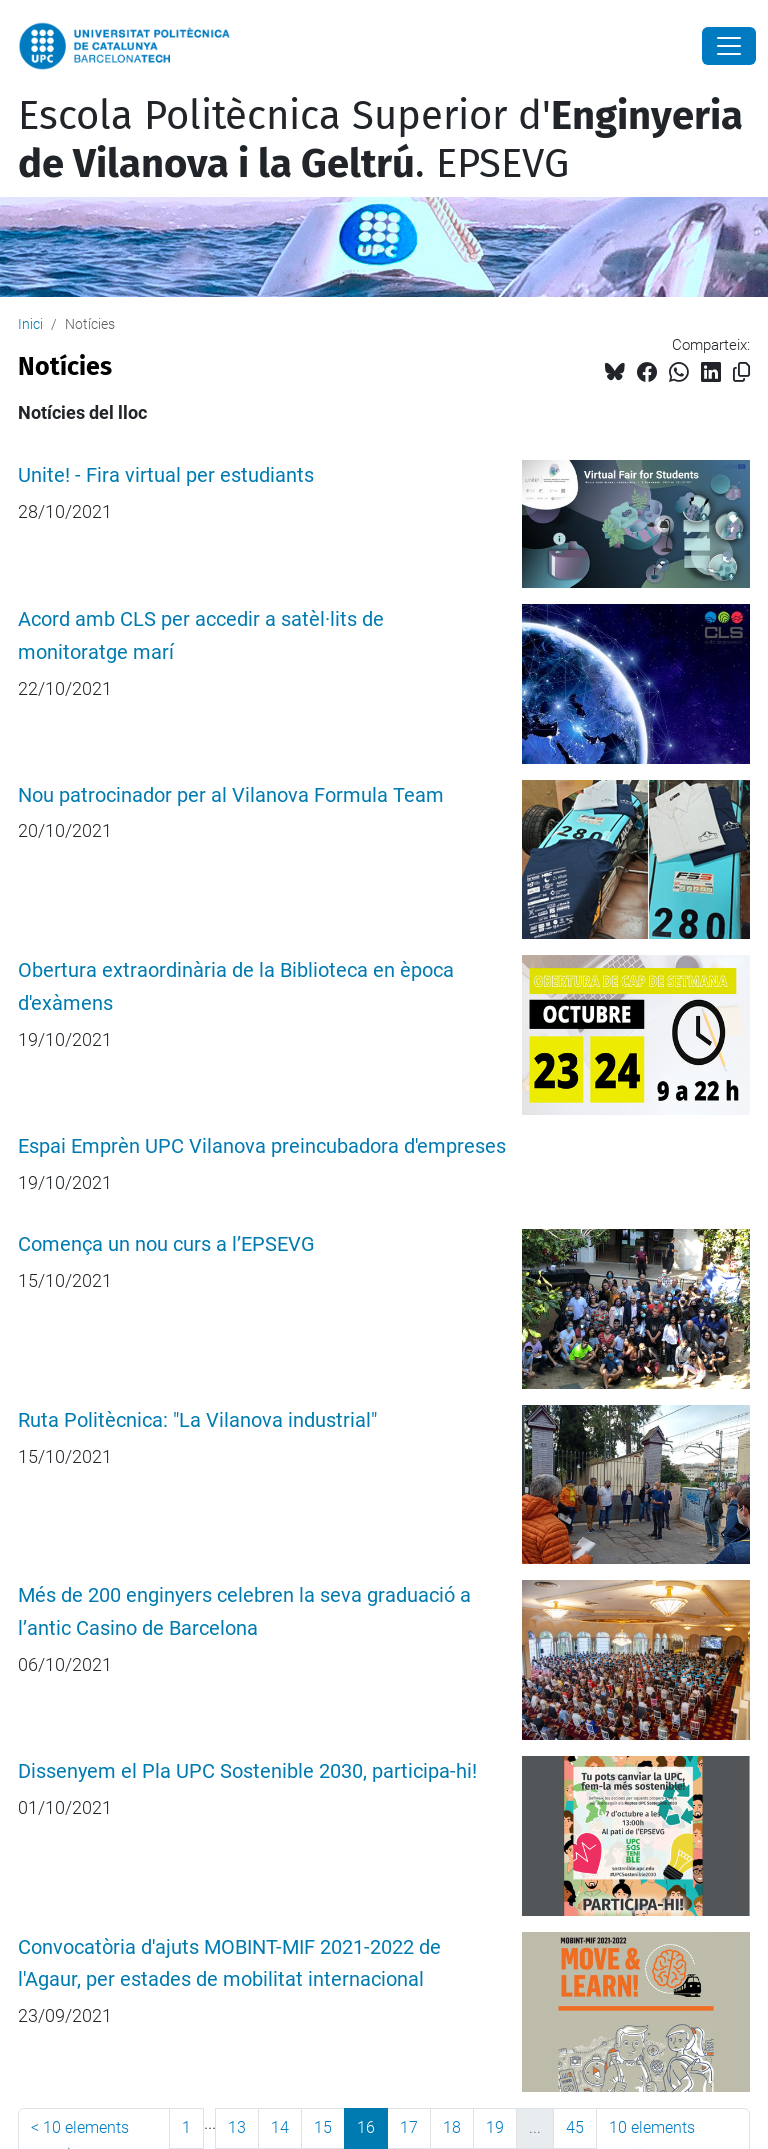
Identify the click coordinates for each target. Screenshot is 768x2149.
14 (280, 2127)
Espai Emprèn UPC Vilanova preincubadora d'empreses (262, 1146)
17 (409, 2127)
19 (495, 2127)
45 (575, 2127)
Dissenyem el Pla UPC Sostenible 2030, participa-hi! (247, 1771)
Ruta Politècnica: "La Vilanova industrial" (197, 1420)
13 (237, 2127)
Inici (30, 324)
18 (452, 2127)
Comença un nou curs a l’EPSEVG (166, 1244)
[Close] (729, 46)
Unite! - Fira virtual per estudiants (166, 475)
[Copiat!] (741, 372)
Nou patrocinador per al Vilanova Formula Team (231, 795)
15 (323, 2127)
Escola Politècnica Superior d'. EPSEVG (380, 140)
